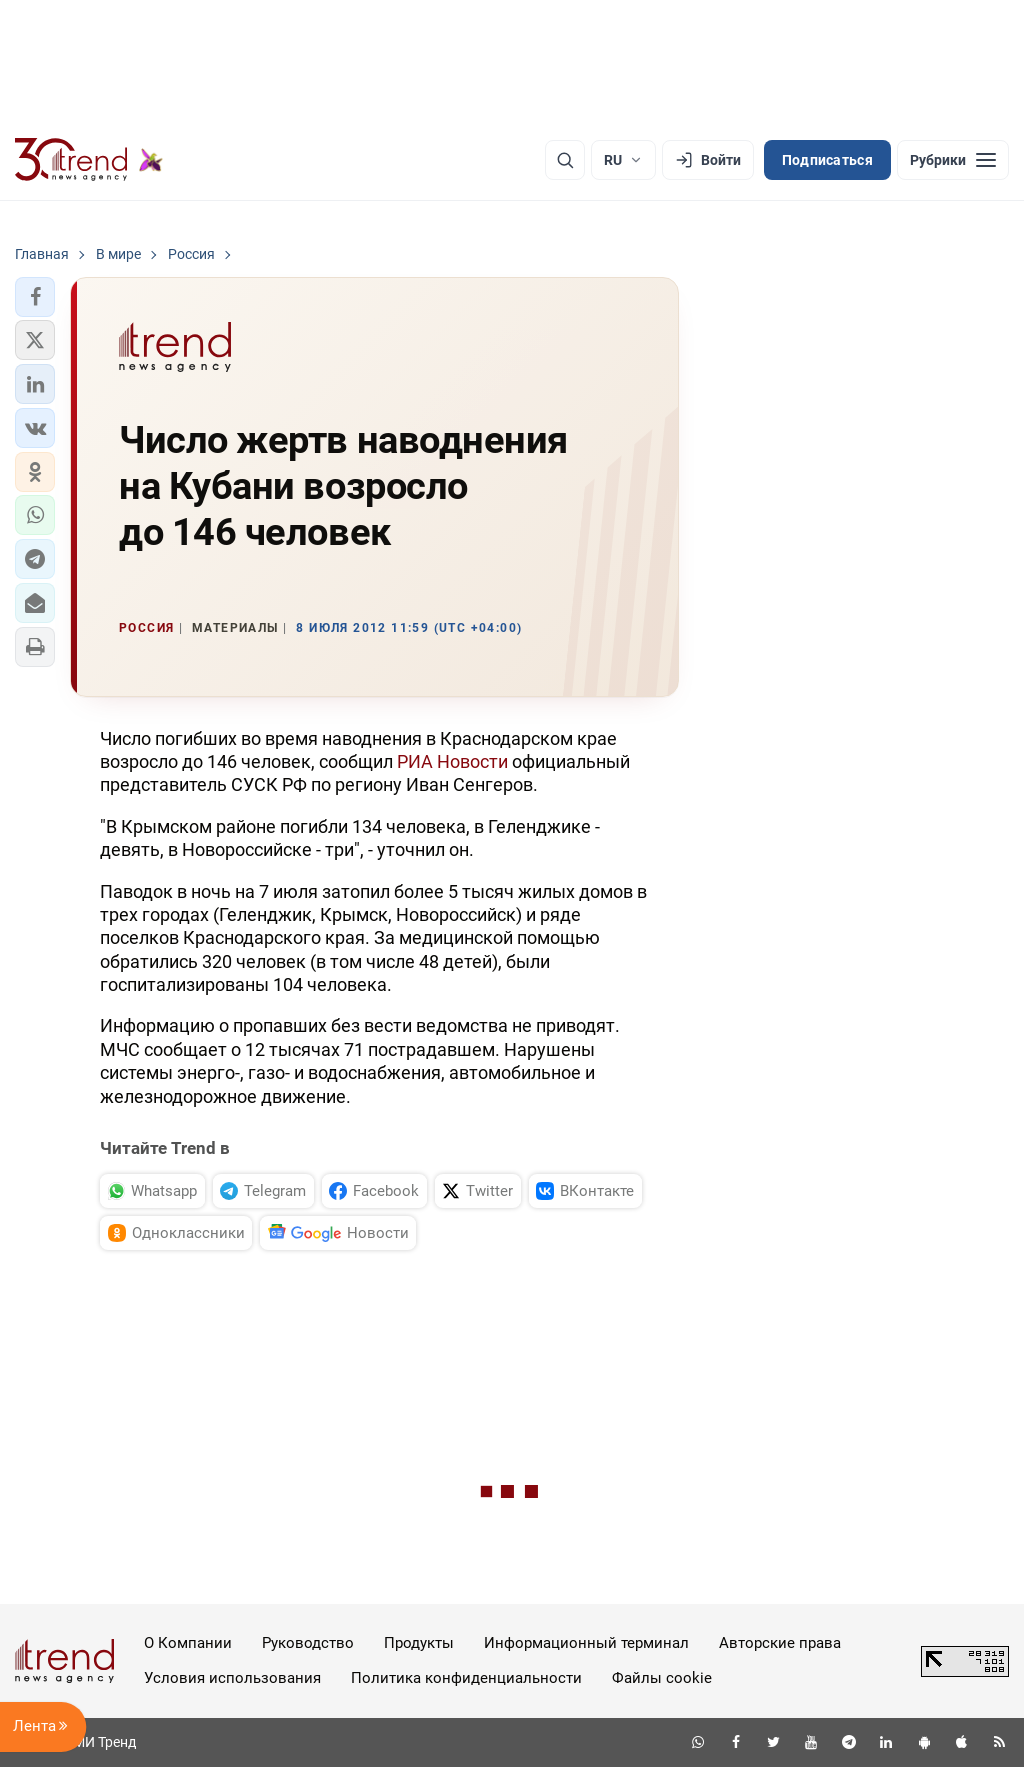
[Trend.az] (89, 160)
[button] (35, 297)
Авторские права (780, 1643)
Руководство (308, 1643)
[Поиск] (565, 160)
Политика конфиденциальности (466, 1678)
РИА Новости (452, 761)
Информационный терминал (586, 1643)
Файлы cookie (662, 1678)
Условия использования (232, 1678)
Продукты (419, 1643)
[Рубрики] (953, 160)
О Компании (188, 1643)
